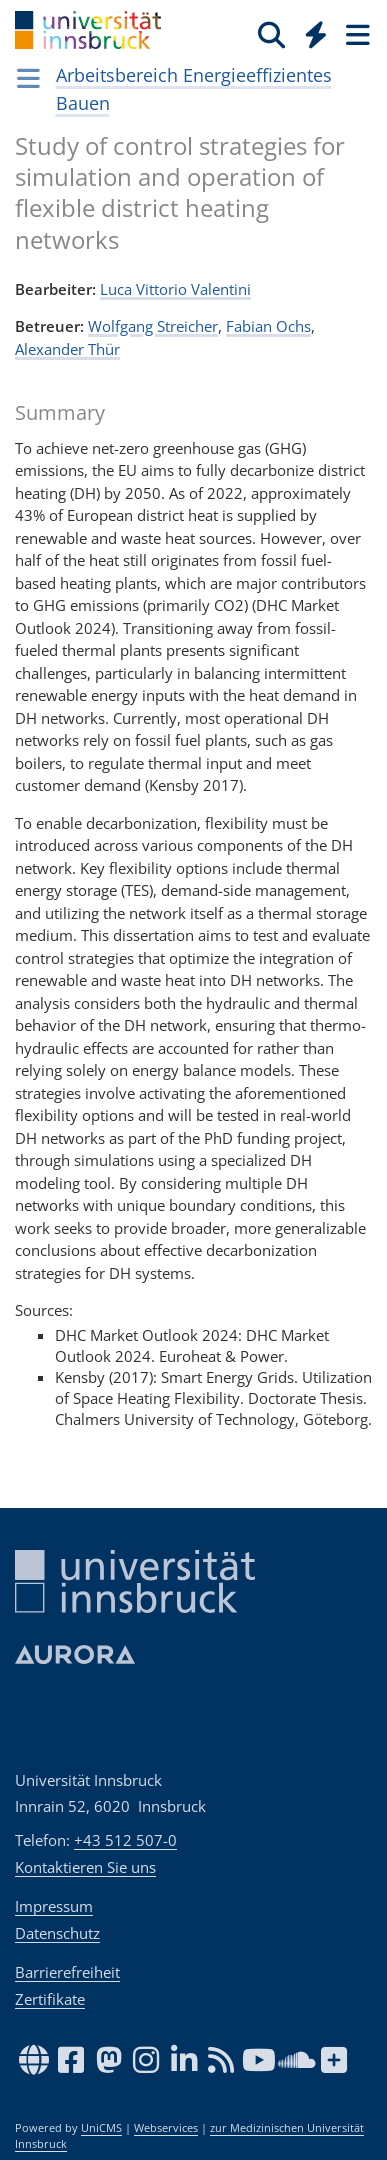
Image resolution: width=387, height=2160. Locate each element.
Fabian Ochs (268, 326)
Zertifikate (50, 1999)
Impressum (54, 1906)
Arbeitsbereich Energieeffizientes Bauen (194, 89)
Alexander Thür (67, 349)
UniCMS (101, 2128)
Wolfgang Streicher (153, 326)
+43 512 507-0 (125, 1840)
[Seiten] (356, 34)
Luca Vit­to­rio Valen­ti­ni (175, 289)
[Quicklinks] (316, 34)
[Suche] (271, 34)
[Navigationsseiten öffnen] (28, 78)
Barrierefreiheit (67, 1972)
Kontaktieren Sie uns (85, 1867)
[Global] (310, 31)
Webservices (166, 2128)
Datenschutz (57, 1933)
